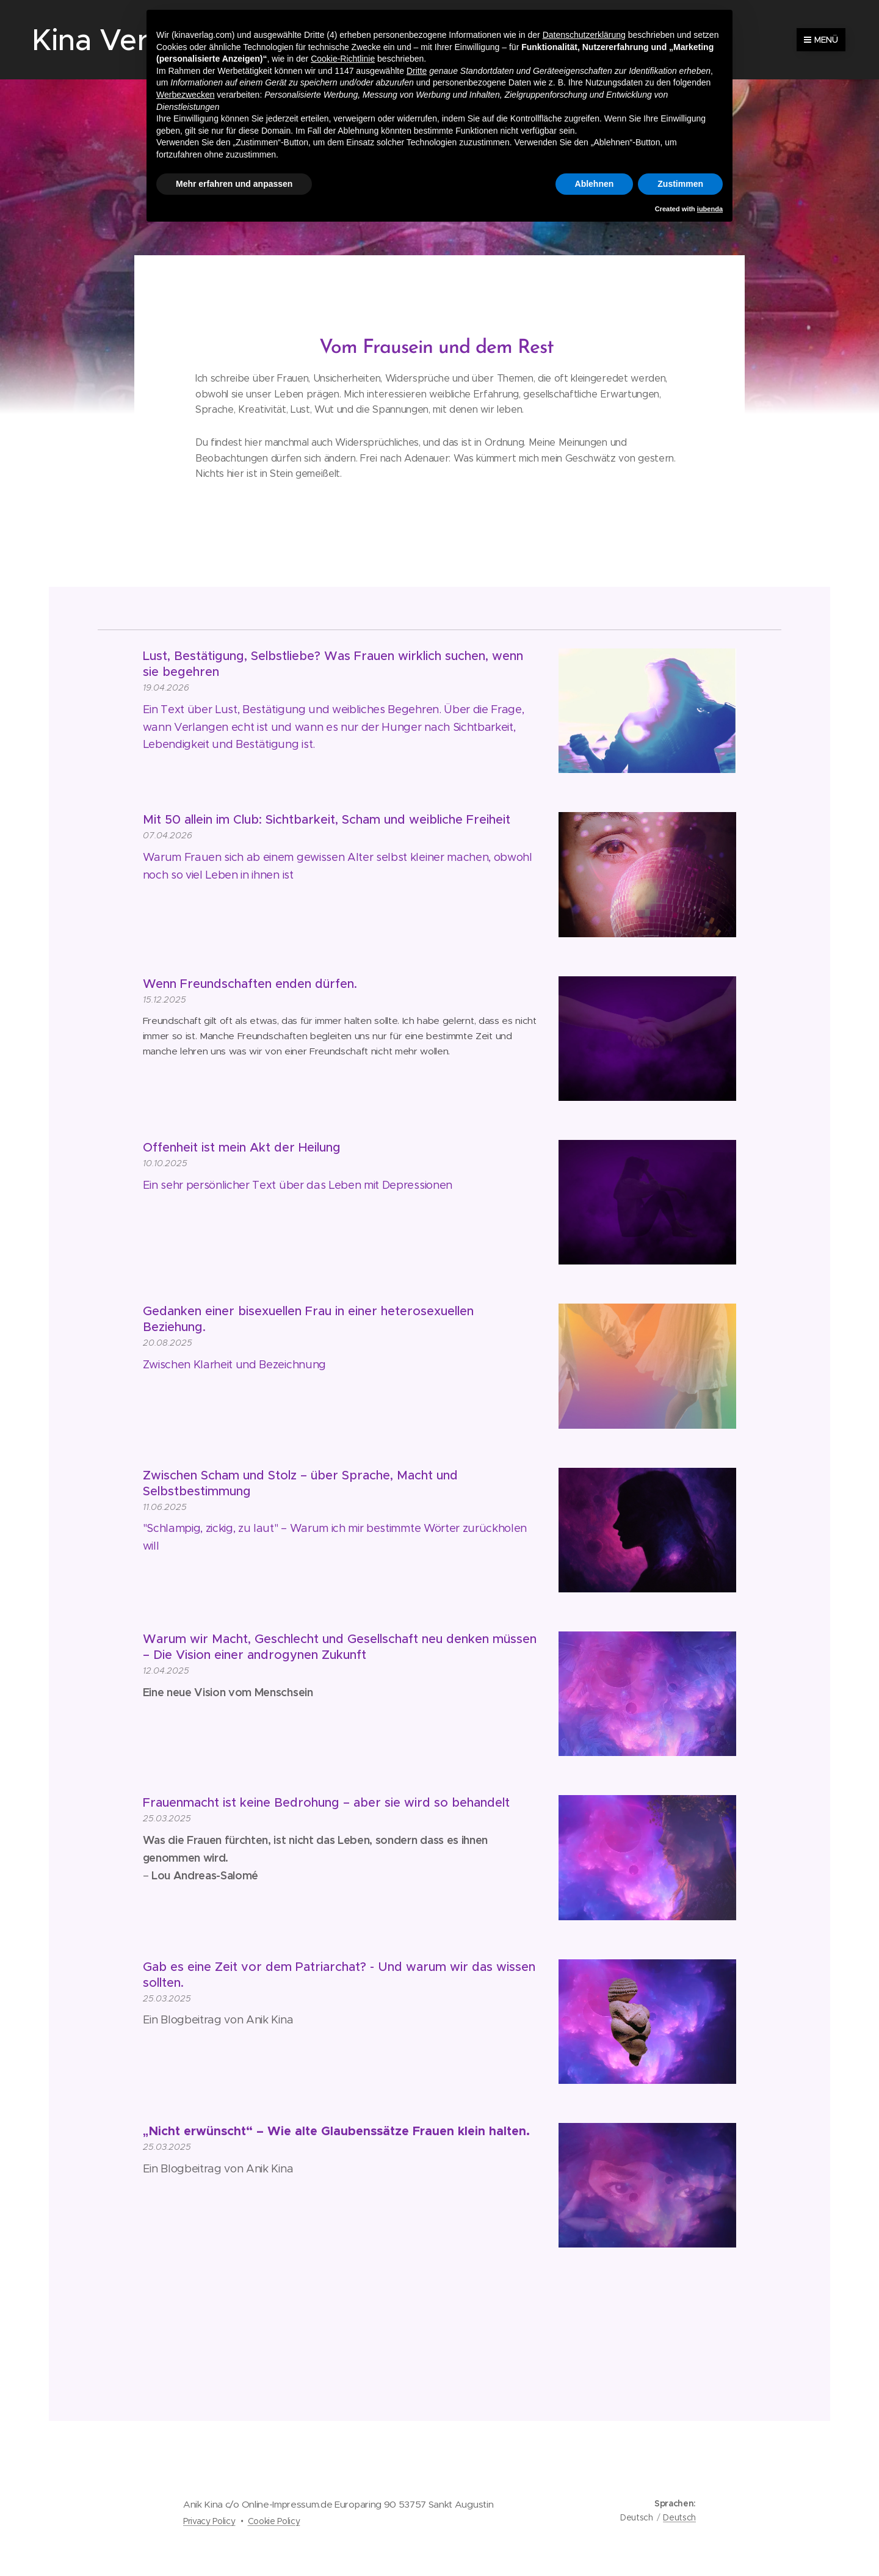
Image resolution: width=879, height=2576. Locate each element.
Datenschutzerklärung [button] (584, 35)
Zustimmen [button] (680, 184)
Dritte (417, 71)
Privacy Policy (209, 2521)
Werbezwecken (185, 95)
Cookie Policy (274, 2521)
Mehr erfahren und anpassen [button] (234, 184)
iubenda (710, 208)
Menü (821, 39)
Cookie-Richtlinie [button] (343, 58)
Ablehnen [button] (594, 184)
